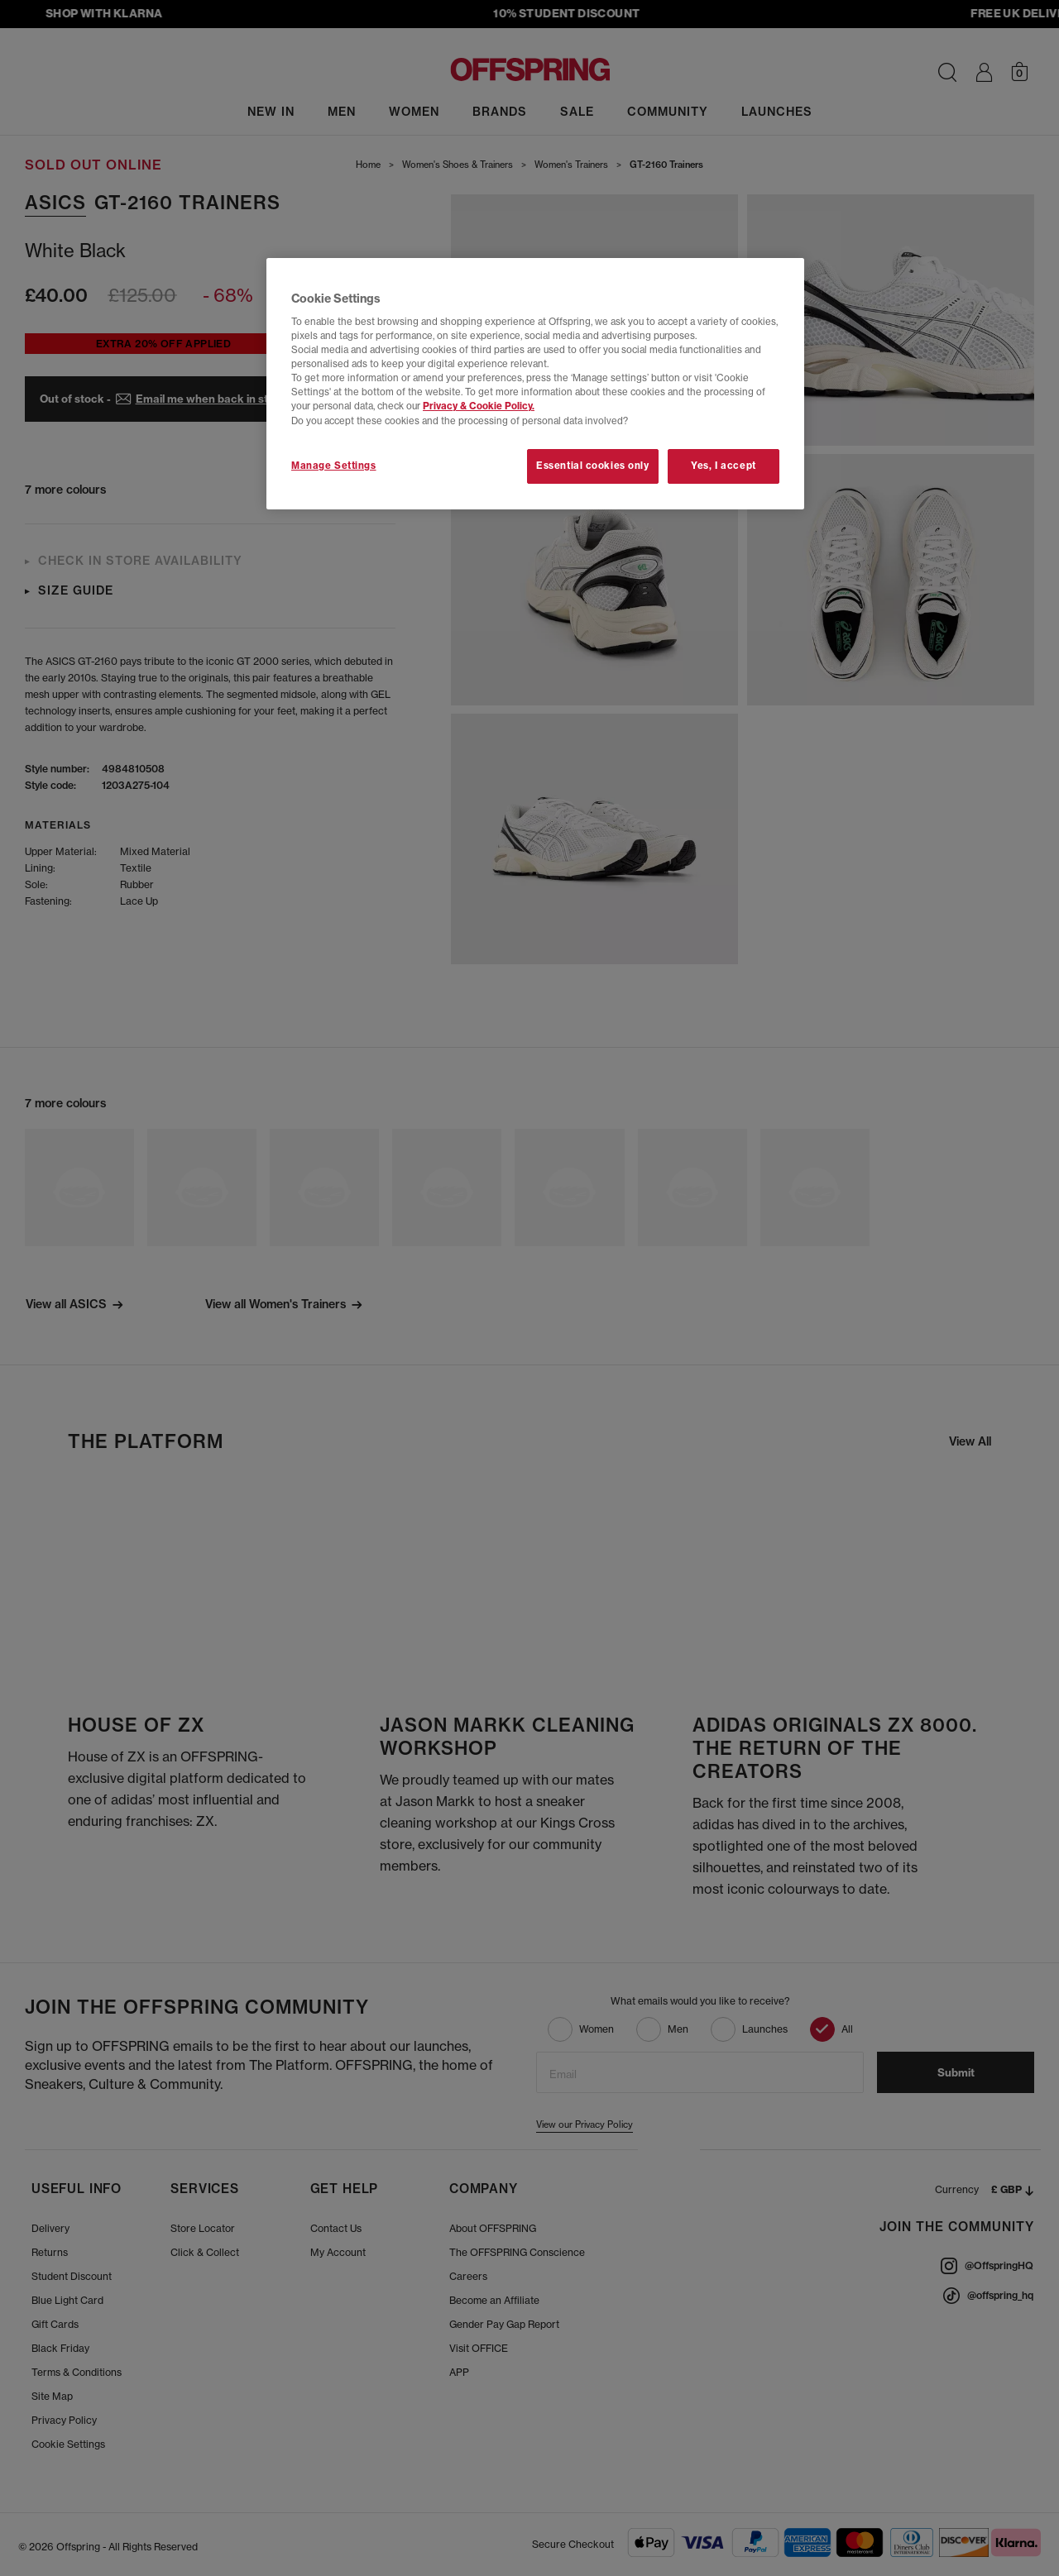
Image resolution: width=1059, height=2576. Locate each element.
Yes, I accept (723, 465)
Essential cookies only (592, 465)
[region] (535, 383)
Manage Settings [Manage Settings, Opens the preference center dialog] (333, 465)
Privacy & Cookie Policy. (478, 406)
